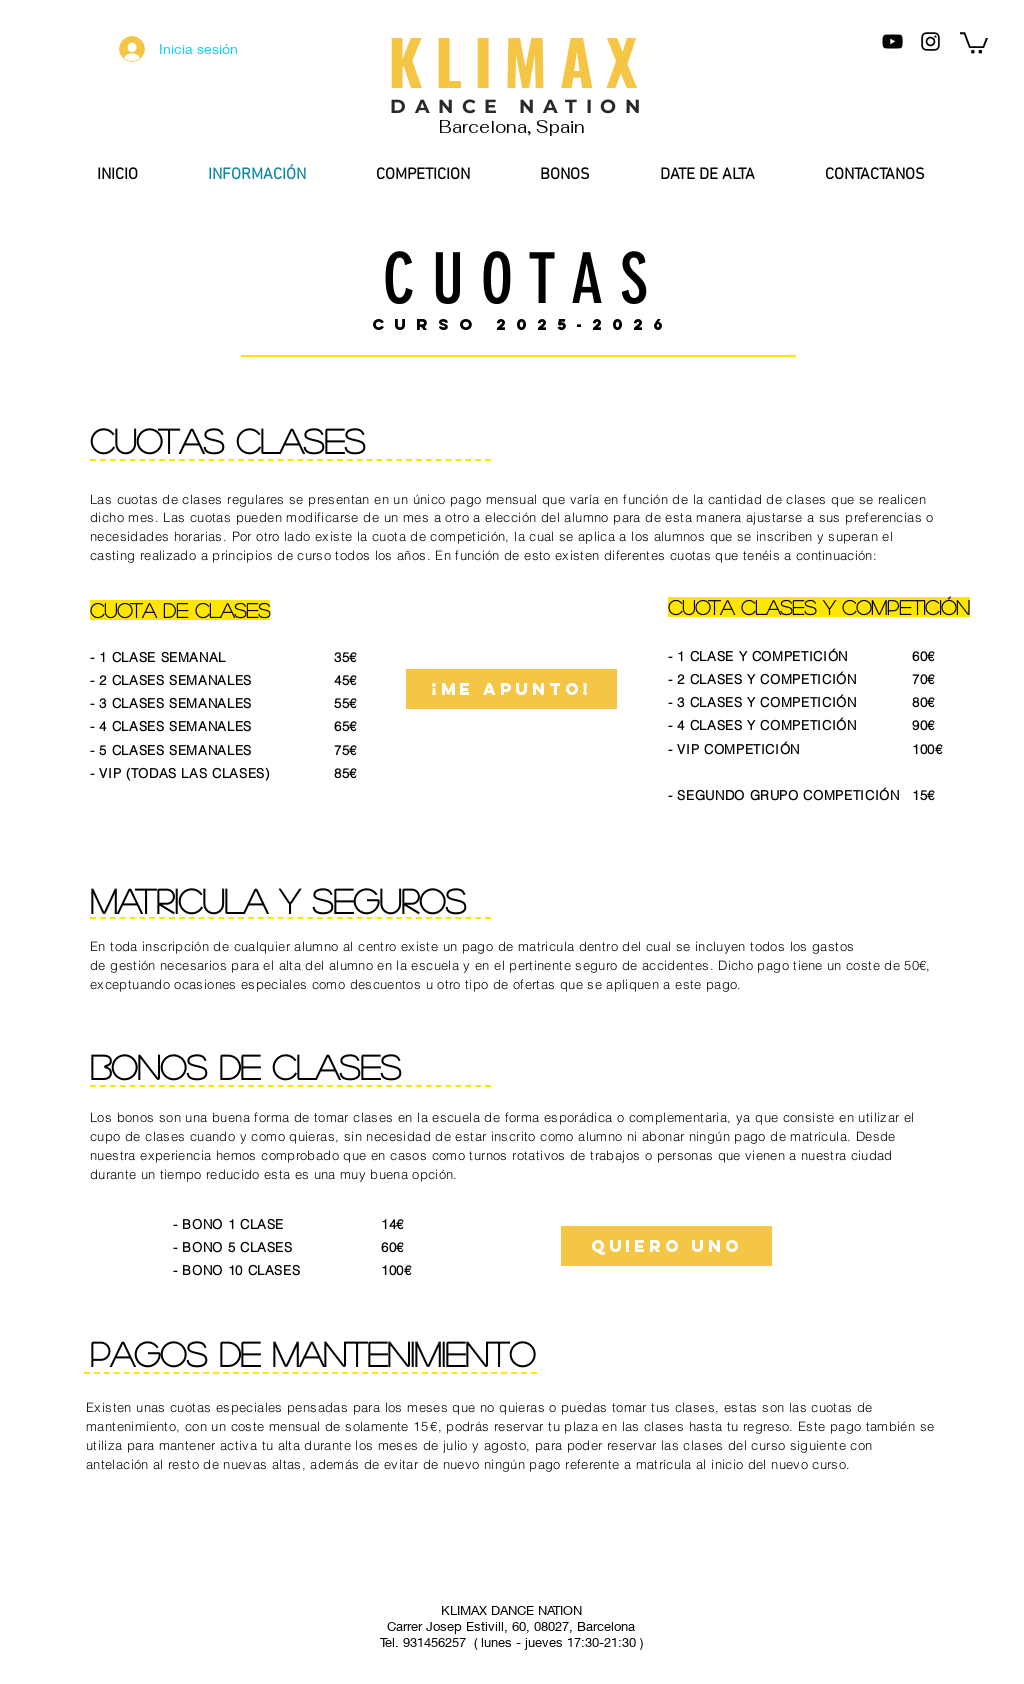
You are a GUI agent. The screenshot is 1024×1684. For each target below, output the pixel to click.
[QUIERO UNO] (666, 1246)
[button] (974, 42)
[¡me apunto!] (511, 689)
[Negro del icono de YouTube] (892, 41)
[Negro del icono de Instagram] (930, 41)
